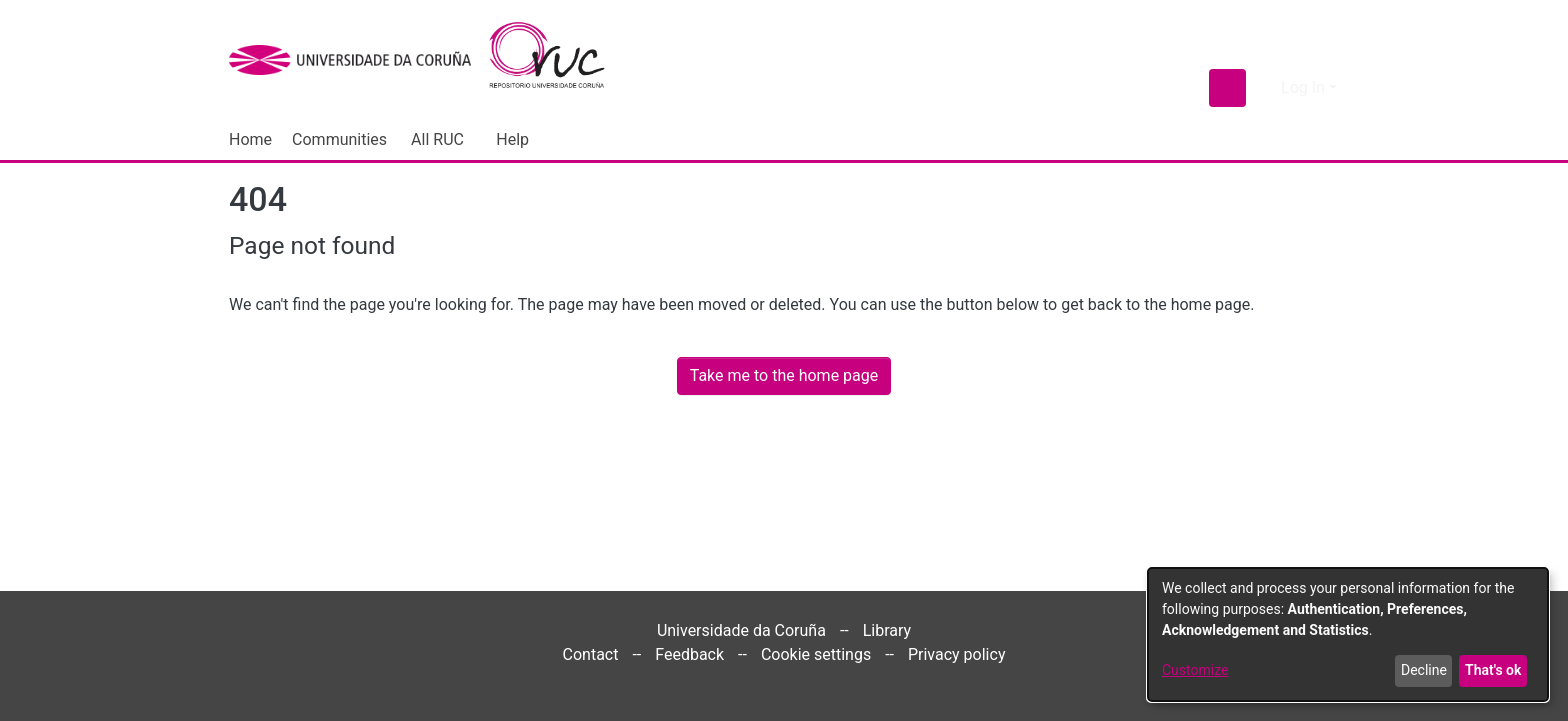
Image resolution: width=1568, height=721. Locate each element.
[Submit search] (1227, 88)
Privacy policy (957, 654)
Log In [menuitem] (1303, 87)
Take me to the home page (784, 375)
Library (887, 630)
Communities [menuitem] (339, 139)
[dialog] (1348, 634)
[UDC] (356, 60)
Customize (1195, 670)
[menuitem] (441, 140)
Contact (591, 654)
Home (250, 139)
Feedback (689, 654)
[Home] (558, 60)
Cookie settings (816, 654)
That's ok (1493, 670)
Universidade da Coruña (741, 630)
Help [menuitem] (512, 139)
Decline (1424, 670)
